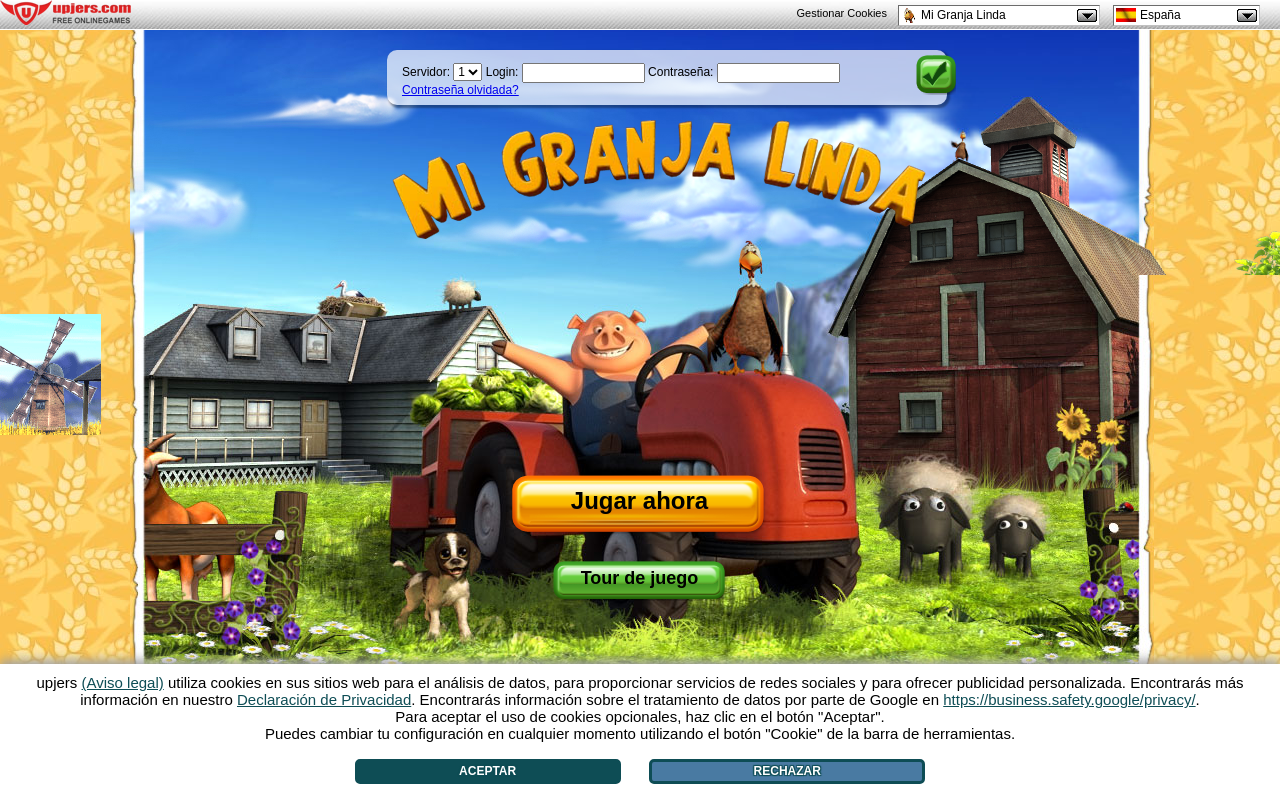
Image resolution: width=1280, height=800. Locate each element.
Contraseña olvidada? (460, 90)
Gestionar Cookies (842, 13)
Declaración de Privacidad (324, 699)
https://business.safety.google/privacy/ (1069, 699)
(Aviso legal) (123, 682)
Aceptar (487, 771)
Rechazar (787, 771)
